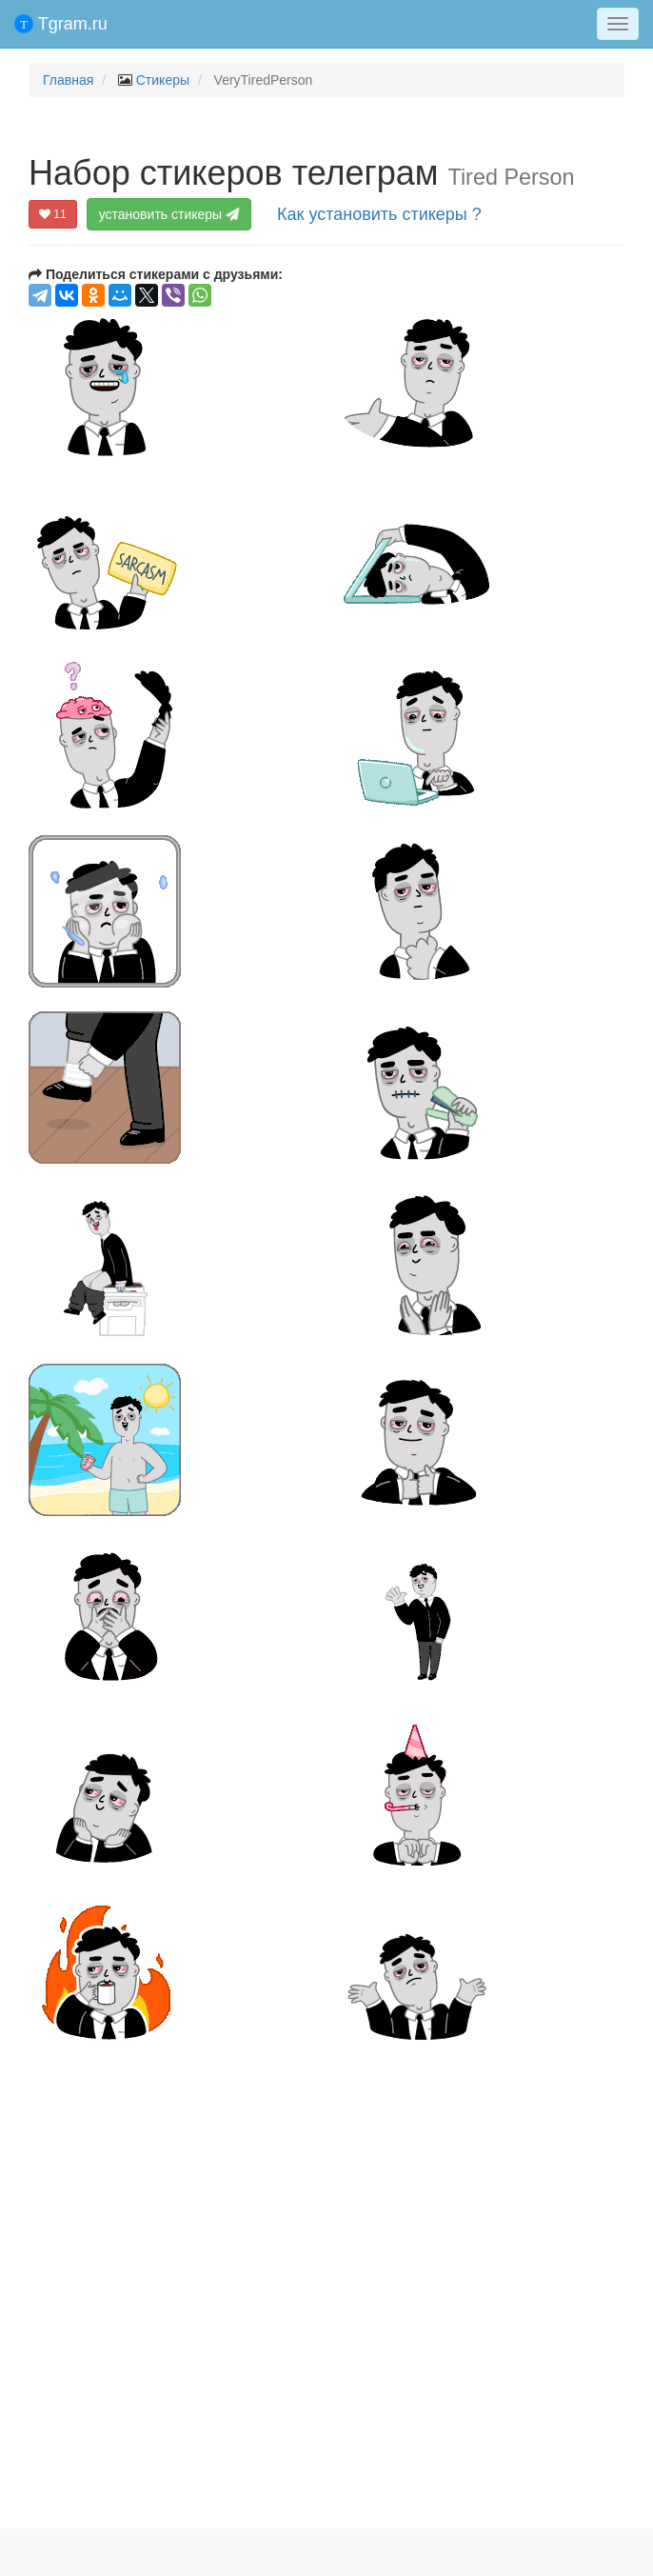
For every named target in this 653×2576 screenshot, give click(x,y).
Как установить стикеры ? (379, 214)
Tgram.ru (61, 23)
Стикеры (162, 80)
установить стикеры (169, 214)
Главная (68, 80)
